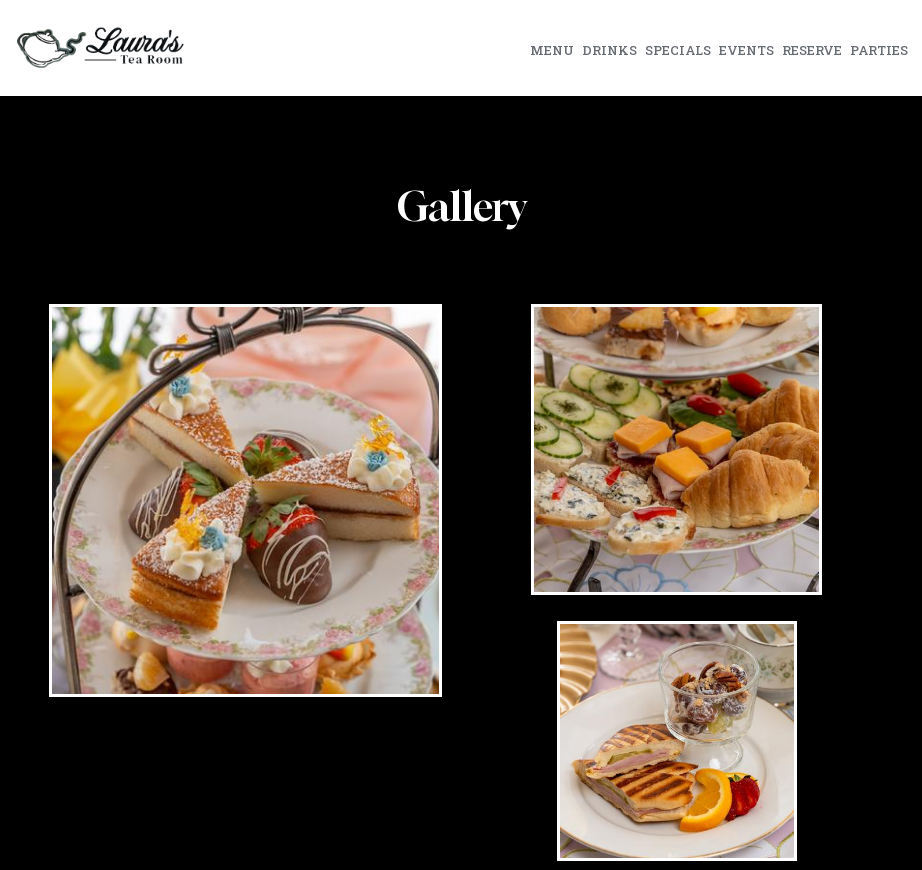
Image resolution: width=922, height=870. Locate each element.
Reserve (812, 50)
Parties (879, 50)
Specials (678, 50)
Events (746, 50)
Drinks (609, 50)
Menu (552, 50)
